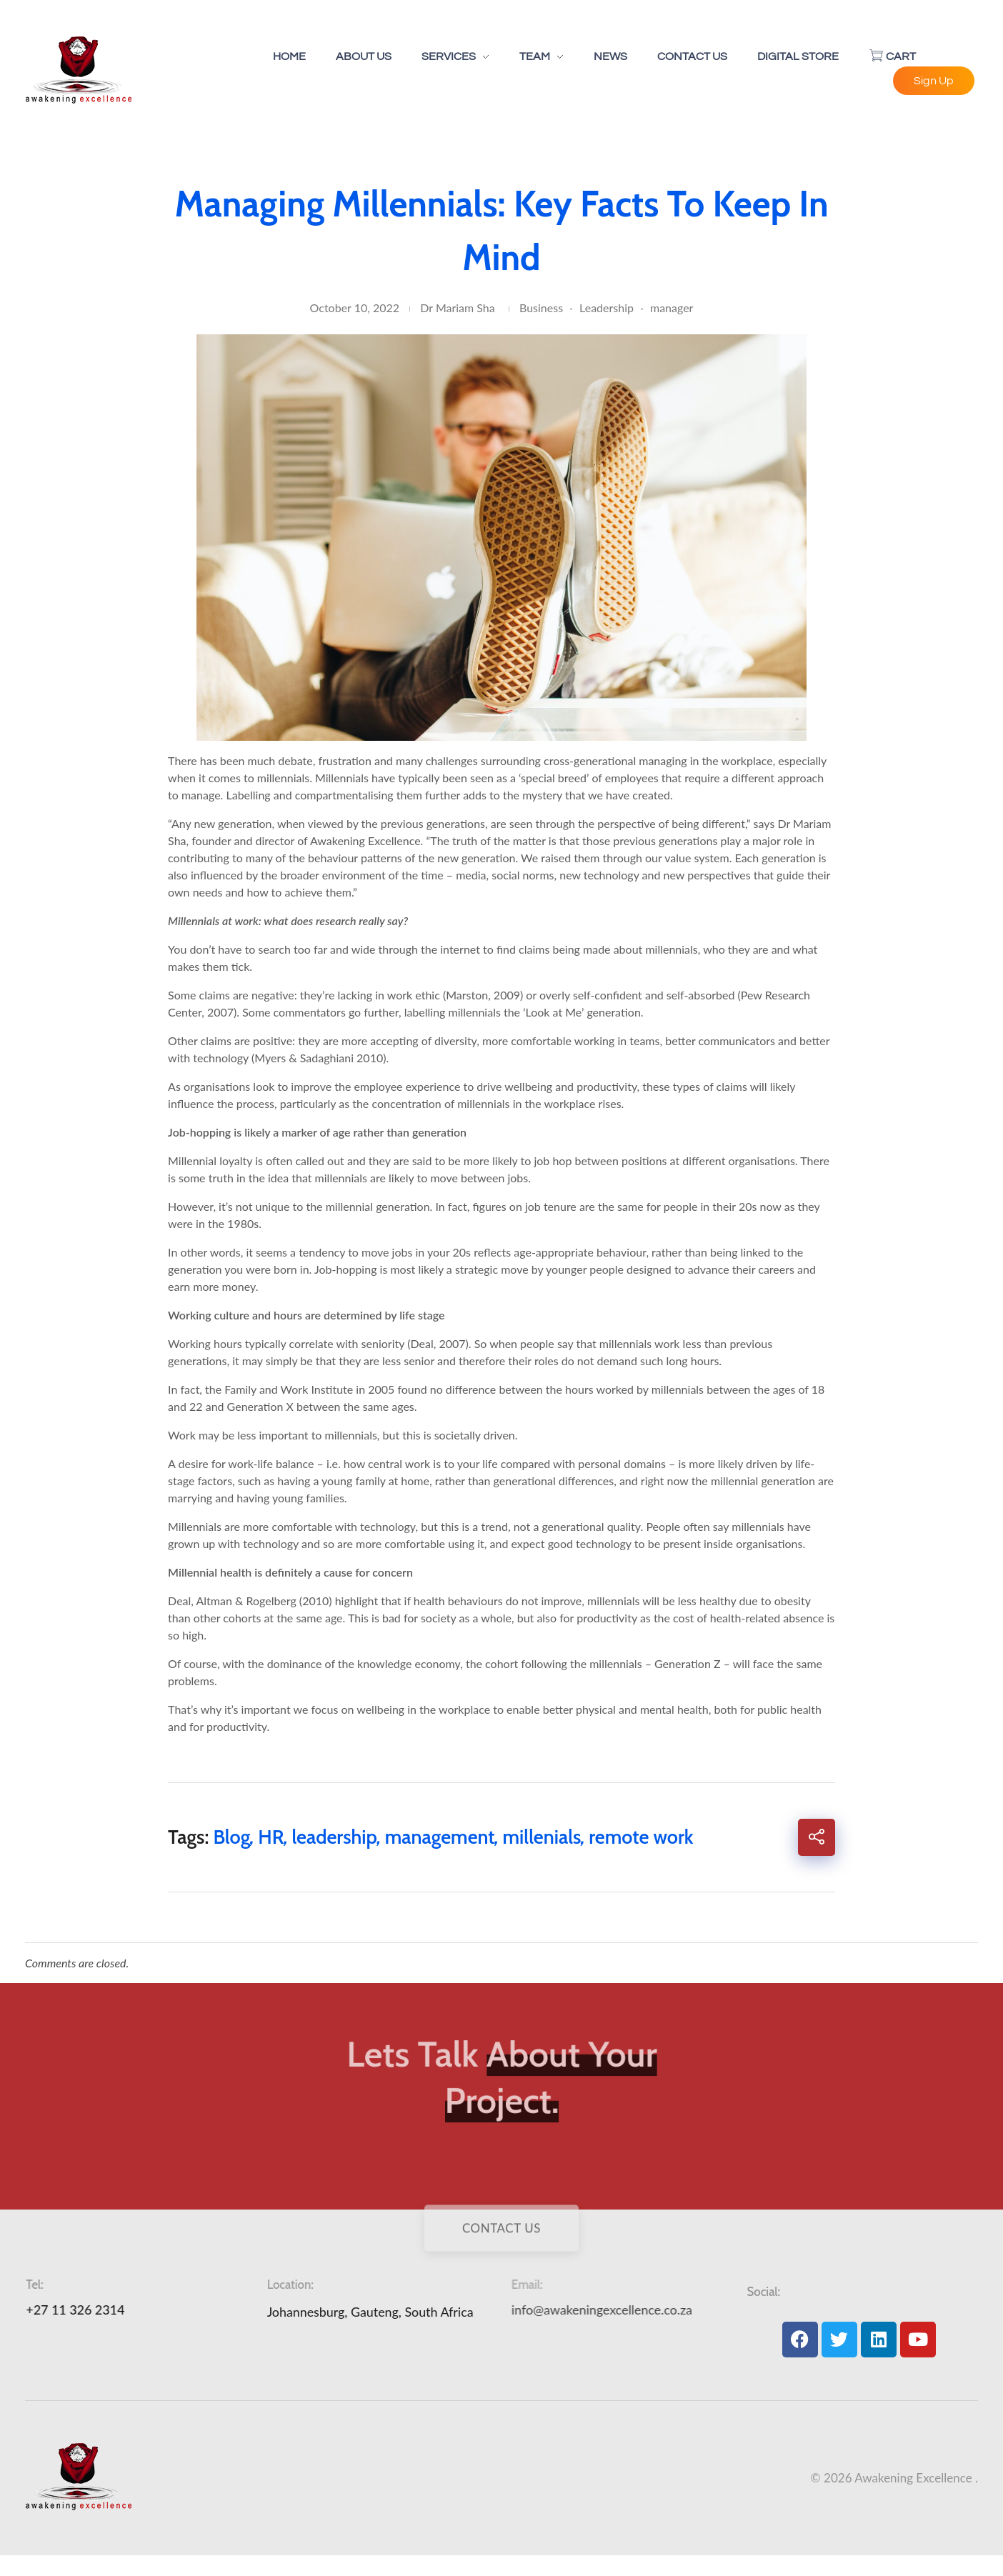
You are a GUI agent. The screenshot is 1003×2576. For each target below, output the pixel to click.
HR (271, 1837)
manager (671, 307)
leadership (333, 1837)
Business (541, 307)
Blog (231, 1837)
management (440, 1837)
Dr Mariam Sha (457, 307)
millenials (542, 1837)
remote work (641, 1837)
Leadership (606, 307)
